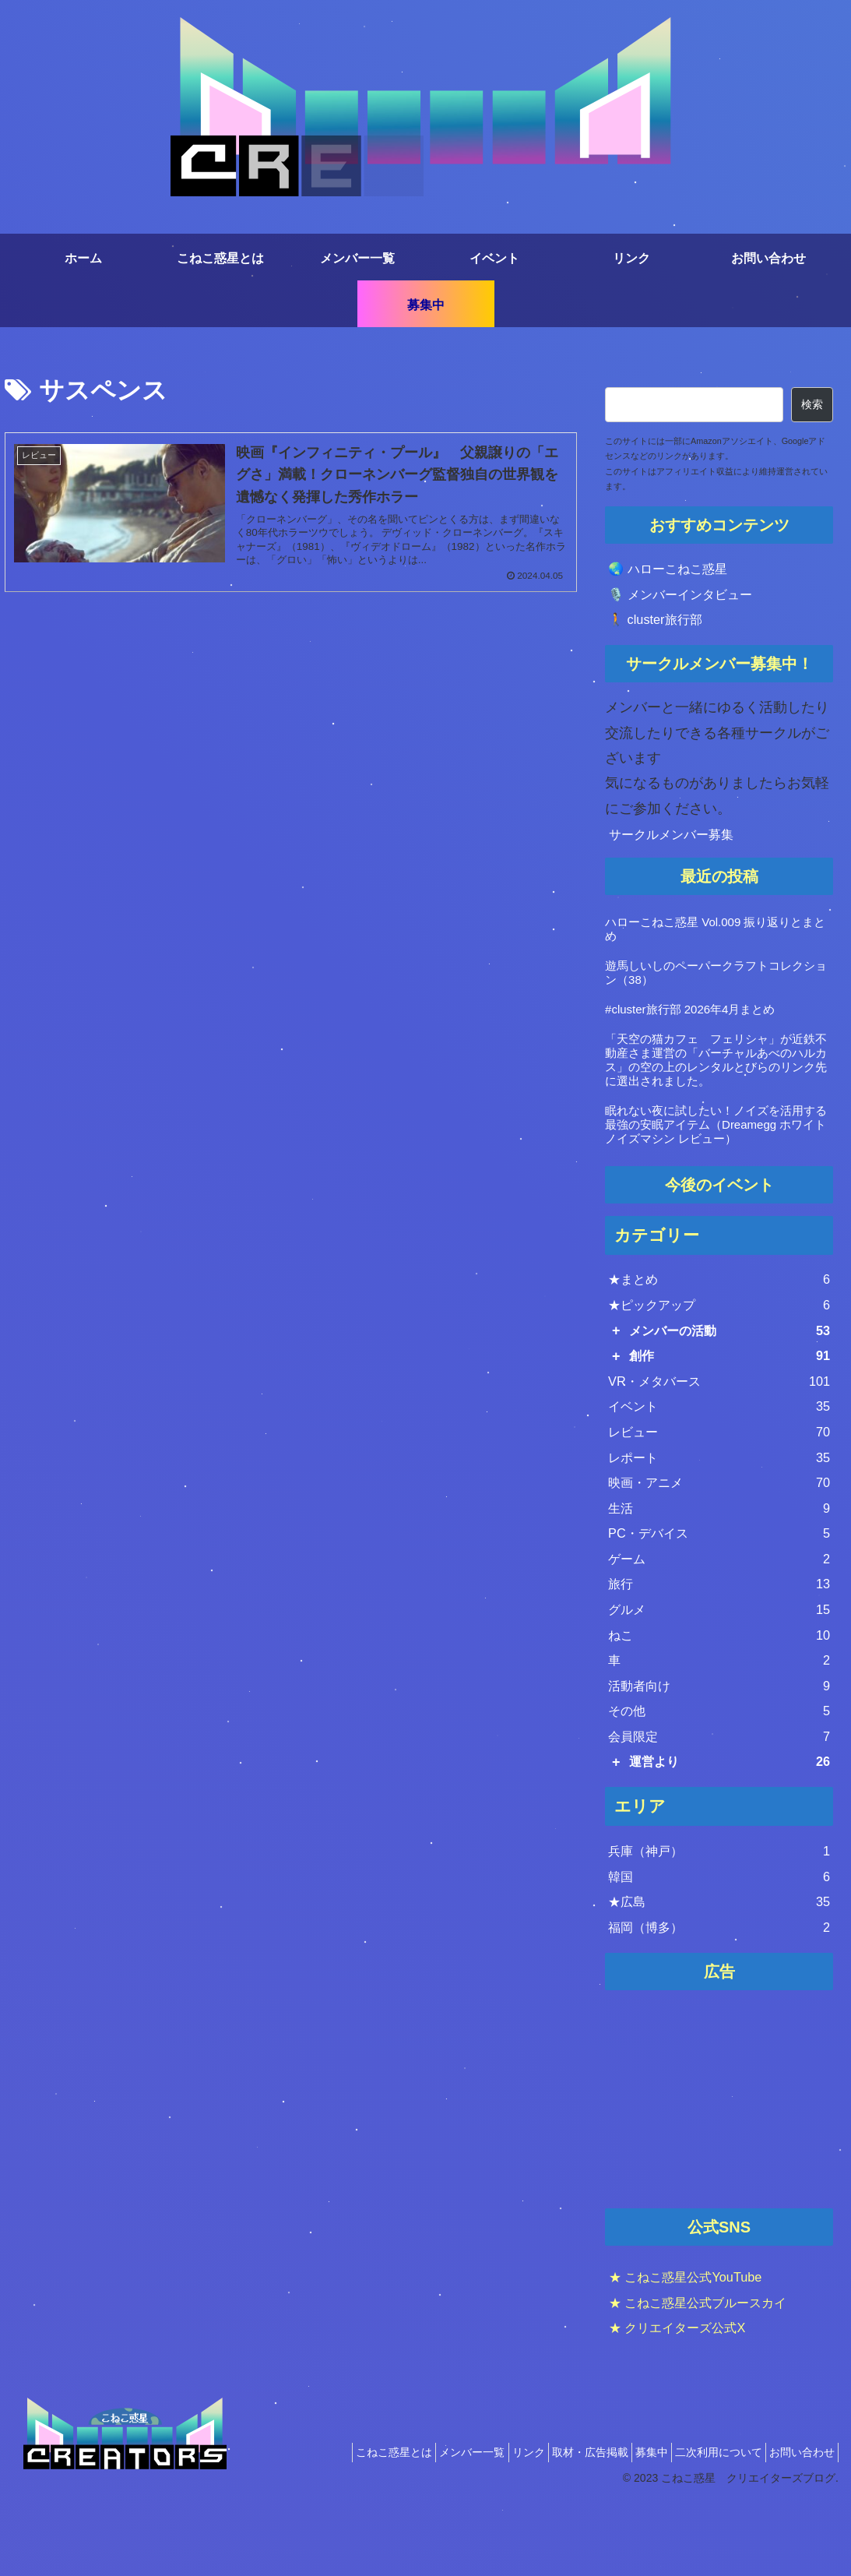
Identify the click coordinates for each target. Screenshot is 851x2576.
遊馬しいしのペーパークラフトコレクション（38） (716, 980)
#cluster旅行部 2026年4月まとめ (690, 1017)
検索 (812, 404)
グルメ (719, 1653)
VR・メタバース (719, 1401)
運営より (729, 1822)
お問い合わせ (797, 2524)
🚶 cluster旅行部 (660, 626)
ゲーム (719, 1597)
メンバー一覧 (421, 2524)
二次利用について (704, 2524)
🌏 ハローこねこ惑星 (674, 570)
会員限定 (719, 1793)
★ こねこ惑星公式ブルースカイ (709, 2373)
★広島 (719, 1969)
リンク (486, 2524)
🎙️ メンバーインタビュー (688, 598)
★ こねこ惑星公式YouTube (694, 2348)
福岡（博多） (719, 1997)
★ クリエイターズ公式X (685, 2399)
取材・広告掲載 (557, 2524)
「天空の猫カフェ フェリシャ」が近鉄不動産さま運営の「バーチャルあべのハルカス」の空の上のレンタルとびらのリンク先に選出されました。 (716, 1067)
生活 (719, 1541)
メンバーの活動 (729, 1345)
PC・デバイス (719, 1569)
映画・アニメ (719, 1513)
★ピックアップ (719, 1317)
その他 (719, 1765)
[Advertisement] (719, 2171)
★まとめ (719, 1289)
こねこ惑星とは (334, 2524)
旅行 (719, 1625)
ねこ (719, 1681)
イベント (719, 1429)
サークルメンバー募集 (679, 841)
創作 (729, 1373)
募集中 (628, 2524)
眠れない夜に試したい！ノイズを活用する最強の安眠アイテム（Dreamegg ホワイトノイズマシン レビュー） (716, 1132)
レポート (719, 1485)
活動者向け (719, 1737)
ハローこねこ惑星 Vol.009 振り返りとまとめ (715, 936)
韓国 (719, 1941)
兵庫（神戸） (719, 1913)
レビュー (719, 1457)
